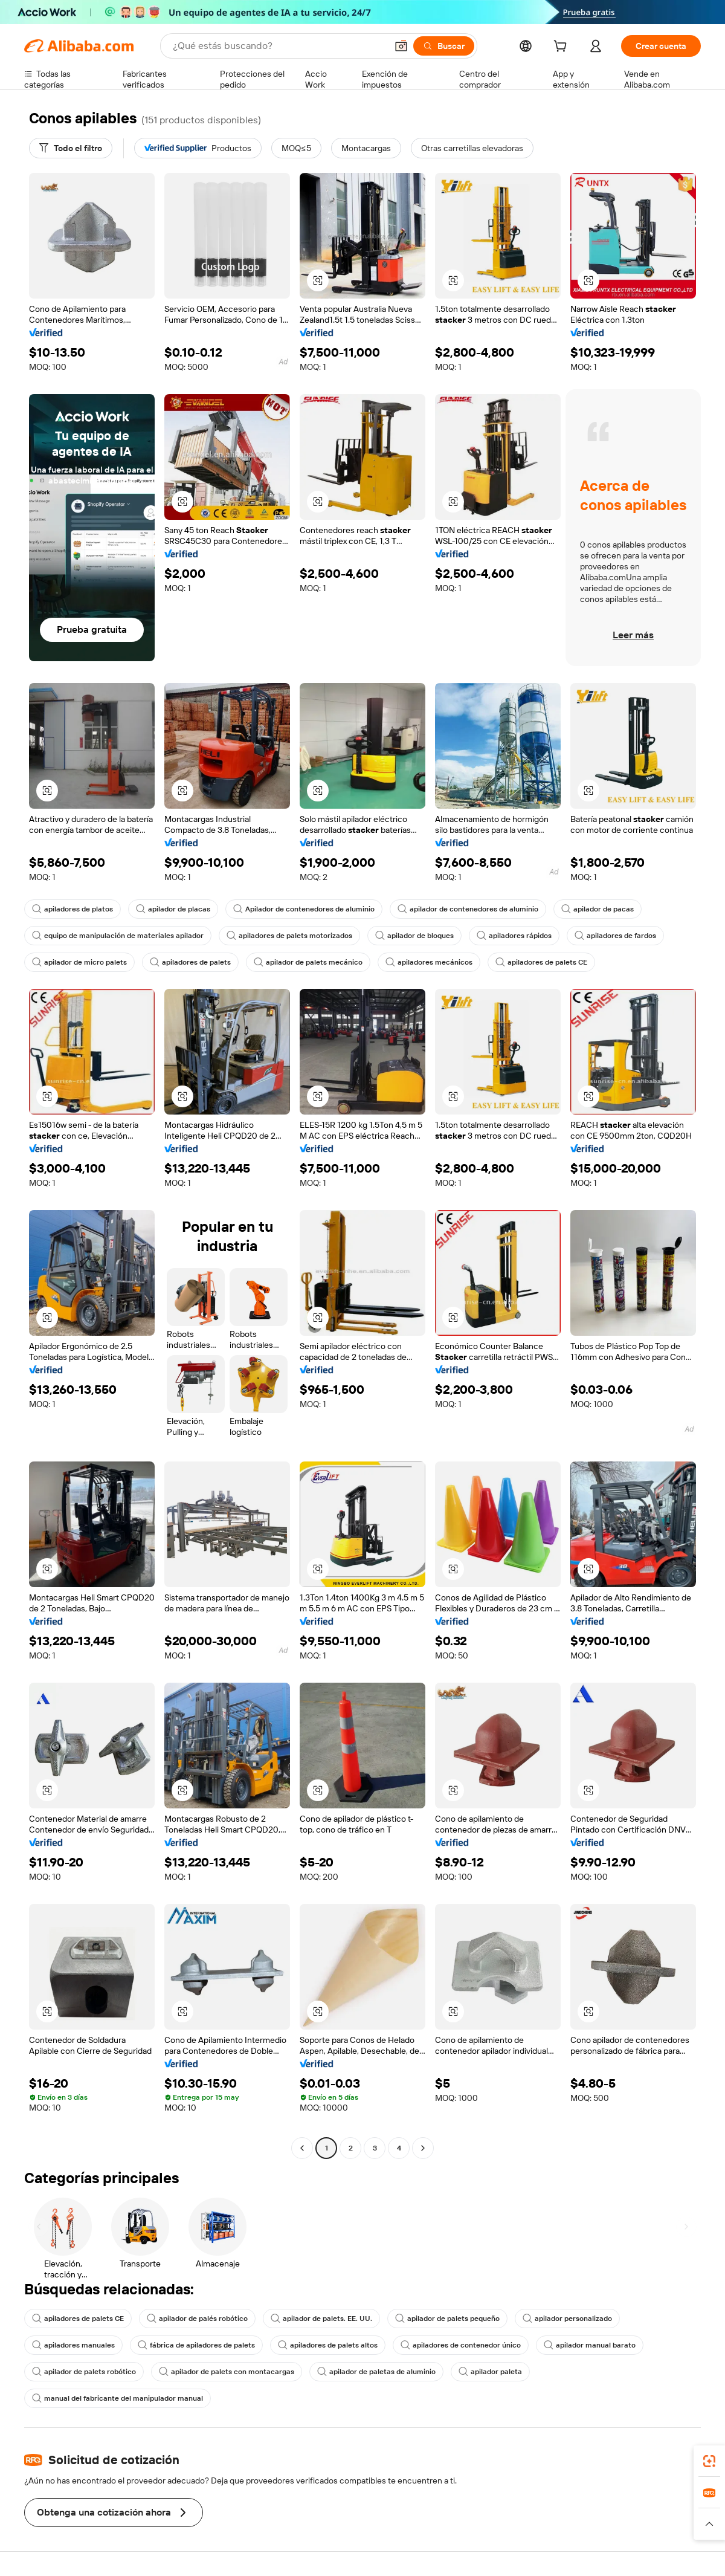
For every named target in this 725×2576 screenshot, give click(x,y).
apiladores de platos (72, 909)
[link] (709, 2461)
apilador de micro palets (79, 962)
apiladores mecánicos (428, 962)
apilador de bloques (414, 935)
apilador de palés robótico (197, 2318)
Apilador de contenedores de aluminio (304, 909)
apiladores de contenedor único (461, 2345)
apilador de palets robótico (84, 2372)
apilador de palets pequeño (447, 2318)
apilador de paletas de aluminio (376, 2372)
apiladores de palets (190, 962)
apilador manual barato (590, 2345)
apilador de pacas (597, 909)
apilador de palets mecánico (308, 962)
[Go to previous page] (302, 2148)
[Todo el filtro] (70, 148)
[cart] (562, 48)
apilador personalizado (567, 2318)
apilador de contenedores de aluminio (468, 909)
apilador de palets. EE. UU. (321, 2318)
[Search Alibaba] (278, 46)
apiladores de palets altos (328, 2345)
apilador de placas (173, 909)
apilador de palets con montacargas (226, 2372)
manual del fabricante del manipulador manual (117, 2398)
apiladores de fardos (615, 935)
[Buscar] (443, 46)
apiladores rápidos (514, 935)
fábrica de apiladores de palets (196, 2345)
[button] (401, 46)
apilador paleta (490, 2372)
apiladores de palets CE (541, 962)
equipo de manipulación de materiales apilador (118, 935)
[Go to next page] (423, 2148)
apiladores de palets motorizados (289, 935)
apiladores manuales (73, 2345)
